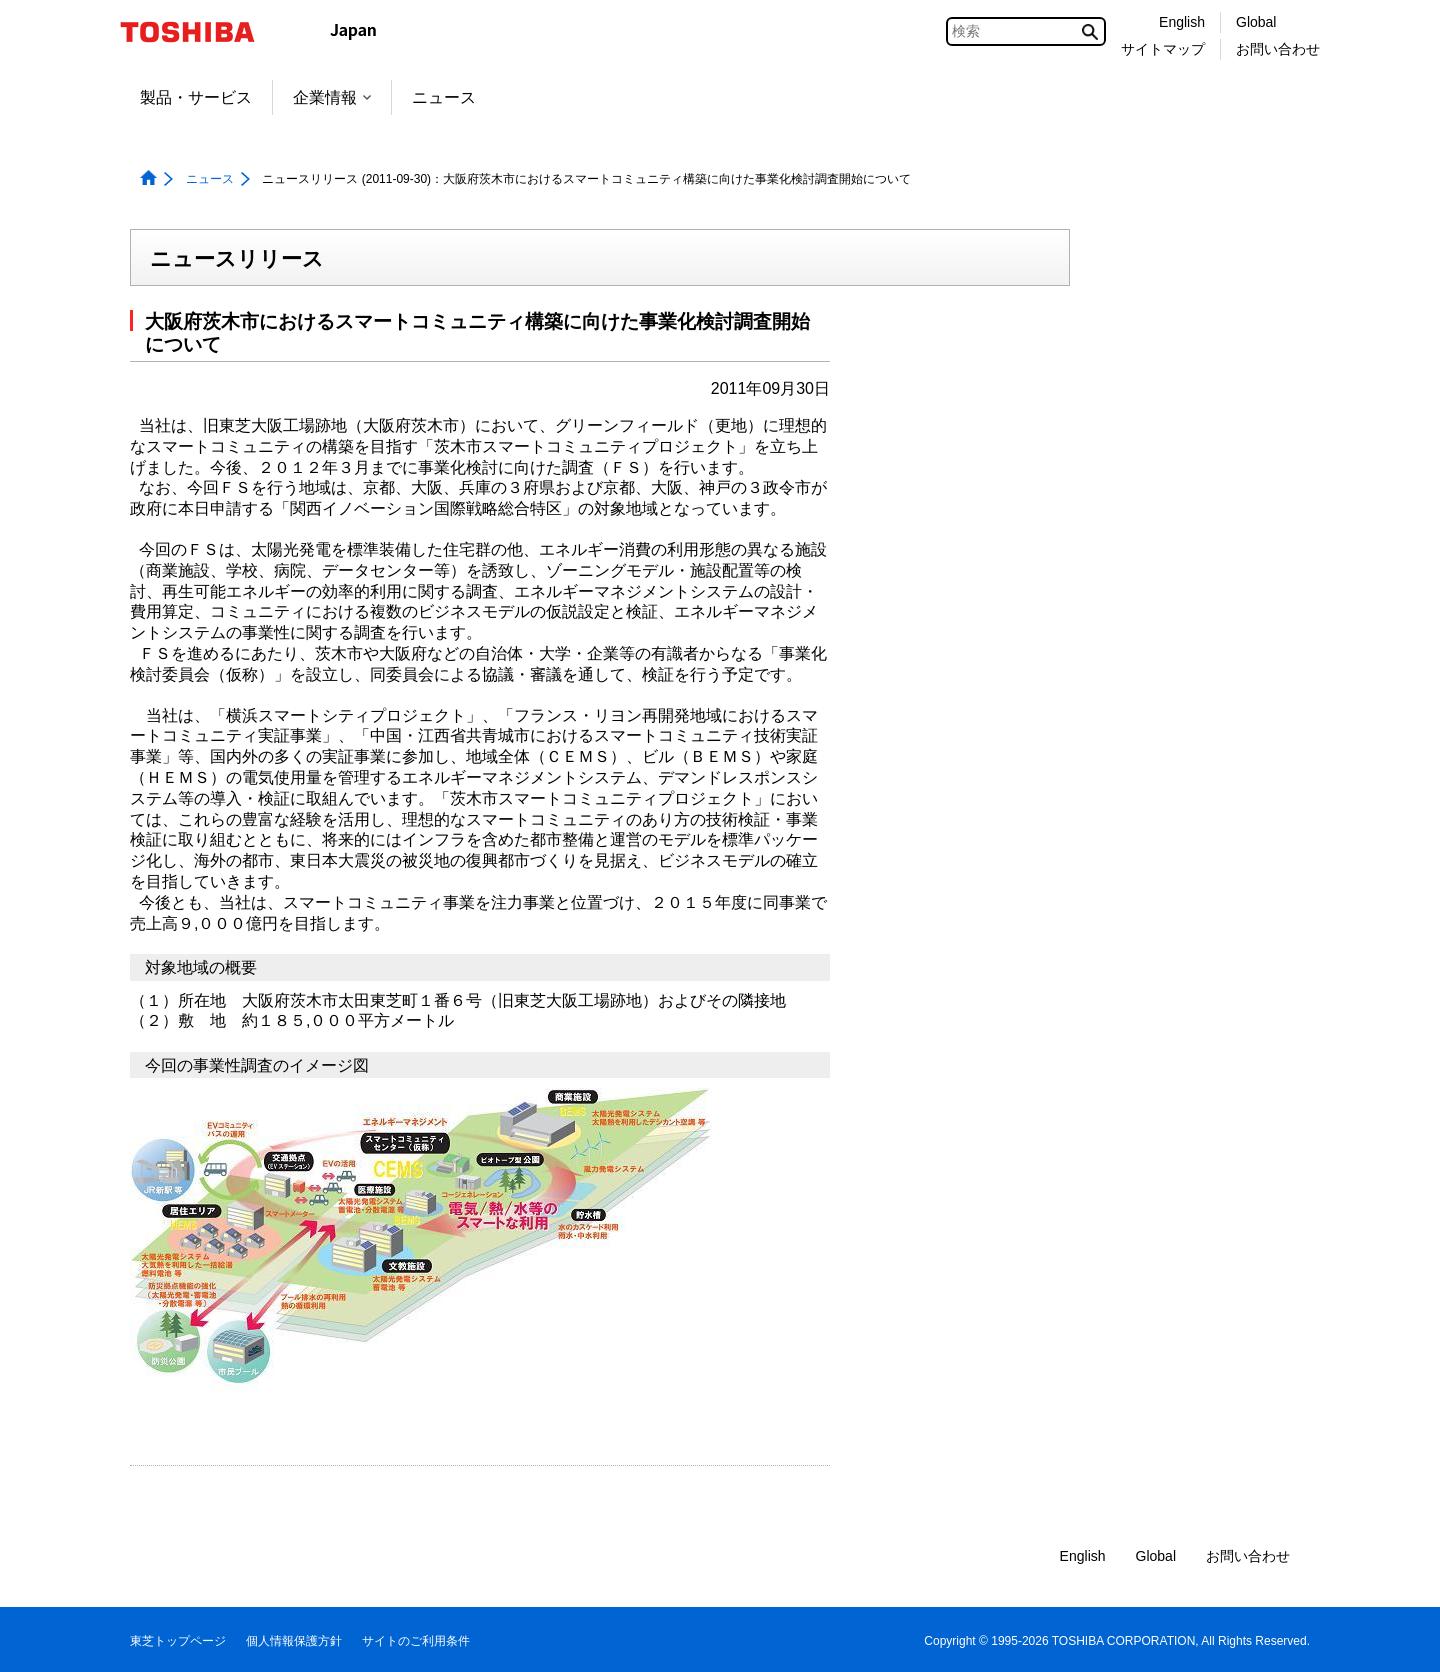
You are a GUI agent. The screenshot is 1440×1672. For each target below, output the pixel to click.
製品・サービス (196, 97)
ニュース (444, 97)
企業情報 (332, 97)
